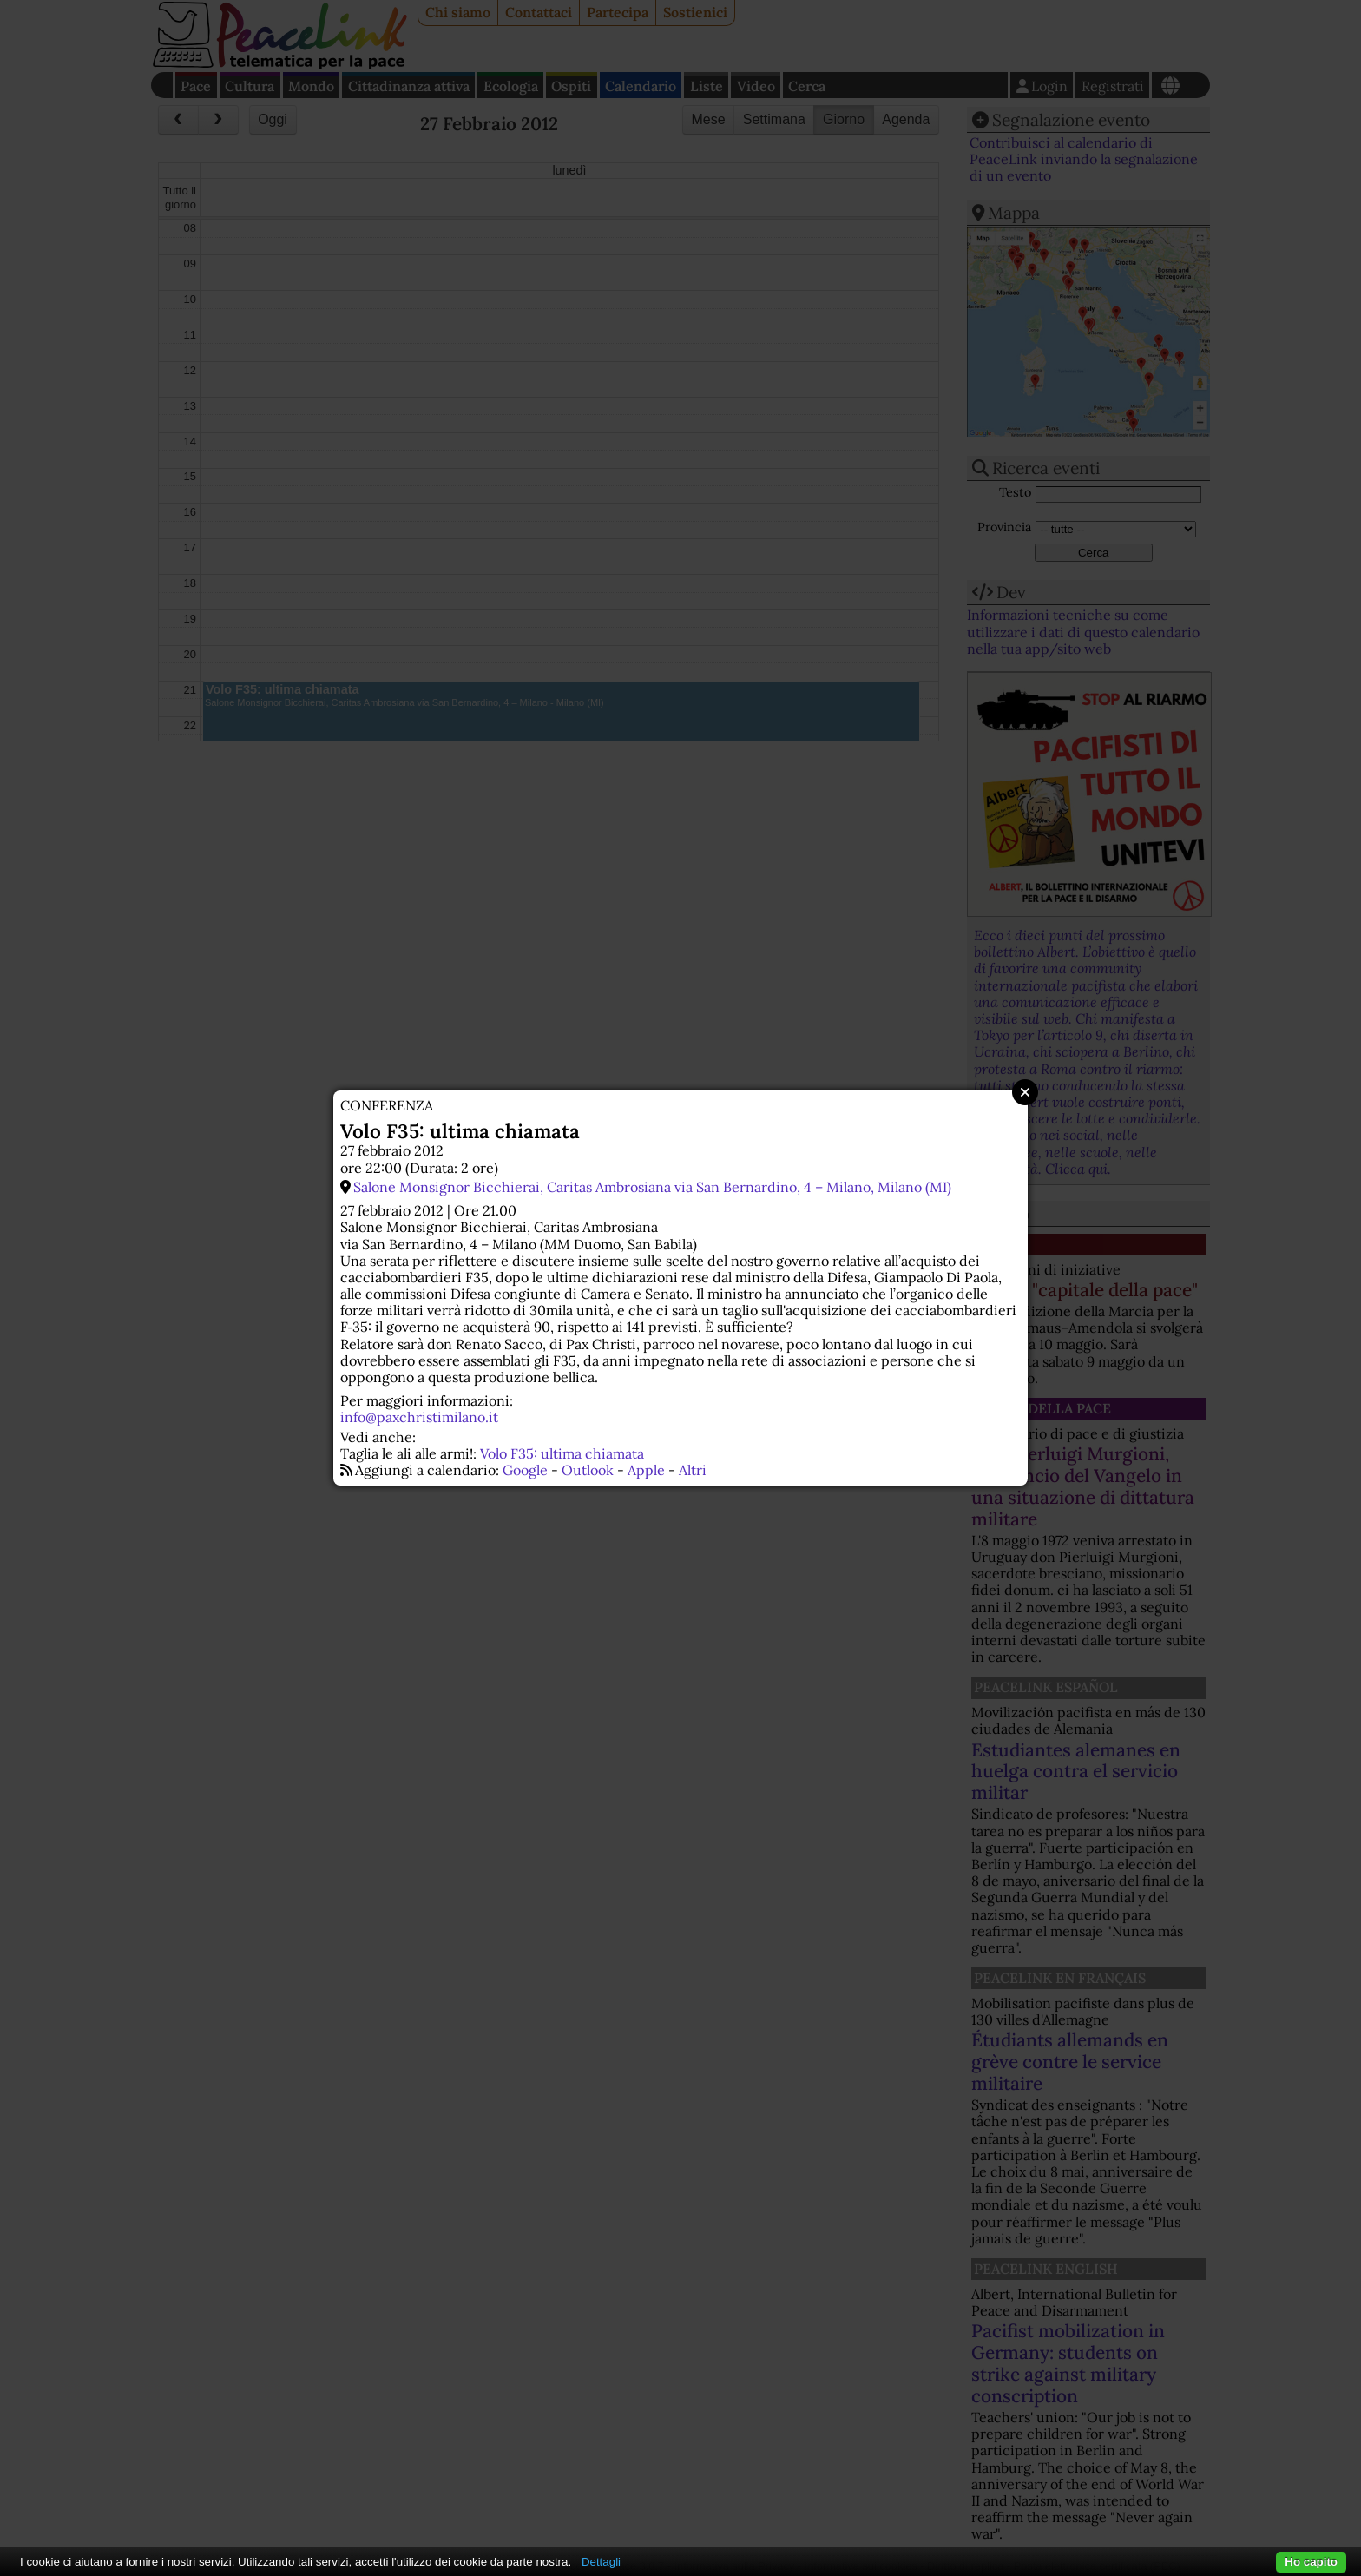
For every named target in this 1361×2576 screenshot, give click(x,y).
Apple (646, 1470)
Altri (693, 1470)
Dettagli (601, 2561)
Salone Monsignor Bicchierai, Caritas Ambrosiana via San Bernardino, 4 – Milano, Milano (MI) (652, 1187)
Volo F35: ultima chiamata (562, 1453)
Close (1025, 1092)
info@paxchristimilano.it (419, 1417)
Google (525, 1470)
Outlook (588, 1470)
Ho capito (1311, 2561)
